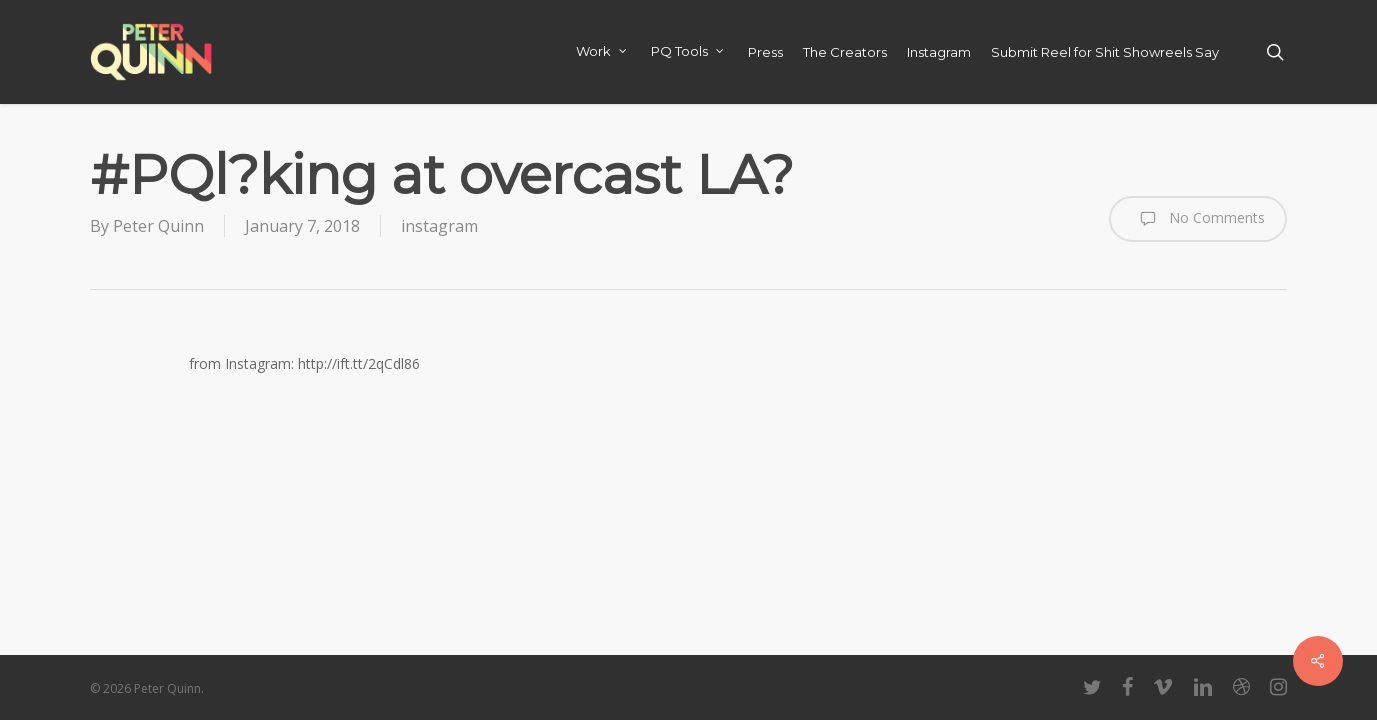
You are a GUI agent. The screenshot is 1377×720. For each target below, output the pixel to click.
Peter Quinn (158, 226)
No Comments (1198, 219)
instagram (439, 226)
